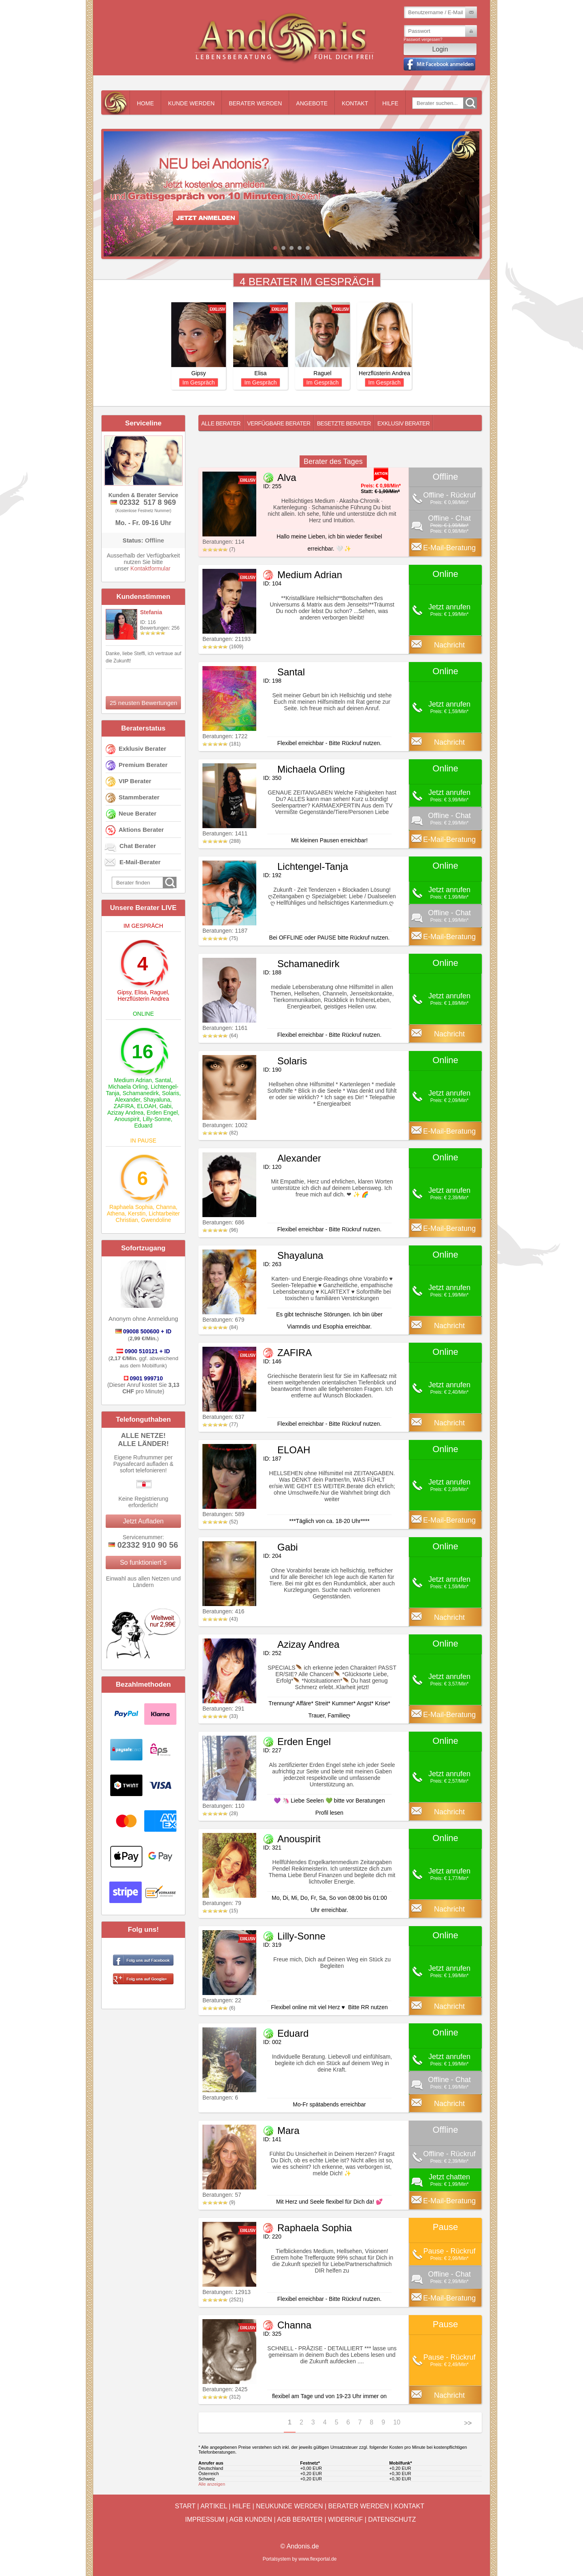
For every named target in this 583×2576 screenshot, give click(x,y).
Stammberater (139, 797)
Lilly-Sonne (156, 1119)
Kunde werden (191, 103)
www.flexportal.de (317, 2559)
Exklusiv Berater (142, 748)
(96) (220, 1230)
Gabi (166, 1106)
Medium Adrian (133, 1080)
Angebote (312, 103)
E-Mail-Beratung (449, 548)
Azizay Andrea (125, 1112)
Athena (116, 1213)
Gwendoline (156, 1220)
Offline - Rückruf (449, 495)
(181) (221, 744)
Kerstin (137, 1213)
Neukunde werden (289, 2506)
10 (396, 2422)
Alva (286, 477)
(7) (218, 549)
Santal (163, 1080)
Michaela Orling (127, 1086)
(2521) (222, 2300)
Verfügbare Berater (278, 423)
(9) (218, 2202)
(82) (220, 1133)
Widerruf (345, 2519)
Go (470, 103)
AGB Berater (300, 2519)
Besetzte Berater (344, 423)
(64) (220, 1035)
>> (468, 2423)
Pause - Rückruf (449, 2251)
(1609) (222, 646)
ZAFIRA (124, 1106)
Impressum (204, 2519)
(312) (221, 2397)
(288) (221, 841)
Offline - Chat (449, 518)
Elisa (140, 992)
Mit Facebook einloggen (439, 64)
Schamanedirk (141, 1093)
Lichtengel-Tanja (312, 866)
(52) (220, 1522)
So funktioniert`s (143, 1562)
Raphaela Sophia (131, 1207)
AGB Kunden (250, 2519)
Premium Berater (143, 764)
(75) (220, 938)
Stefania (151, 612)
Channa (166, 1207)
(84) (220, 1327)
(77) (220, 1424)
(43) (220, 1619)
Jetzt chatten (449, 2177)
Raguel (159, 992)
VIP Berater (135, 780)
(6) (218, 2008)
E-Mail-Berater (140, 862)
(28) (220, 1813)
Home (145, 103)
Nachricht (449, 645)
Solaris (170, 1093)
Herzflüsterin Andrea (143, 998)
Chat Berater (137, 845)
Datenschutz (392, 2519)
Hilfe (390, 103)
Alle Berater (220, 423)
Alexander (127, 1099)
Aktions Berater (141, 829)
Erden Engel (162, 1112)
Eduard (143, 1125)
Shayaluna (156, 1099)
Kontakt (355, 103)
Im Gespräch (198, 382)
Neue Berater (137, 813)
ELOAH (146, 1106)
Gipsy (124, 992)
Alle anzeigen (211, 2484)
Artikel (213, 2506)
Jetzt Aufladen (143, 1521)
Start (185, 2506)
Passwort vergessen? (423, 39)
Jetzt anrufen (449, 607)
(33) (220, 1716)
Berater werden (255, 103)
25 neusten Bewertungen (143, 702)
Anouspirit (126, 1119)
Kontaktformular (150, 568)
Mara (288, 2130)
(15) (220, 1911)
